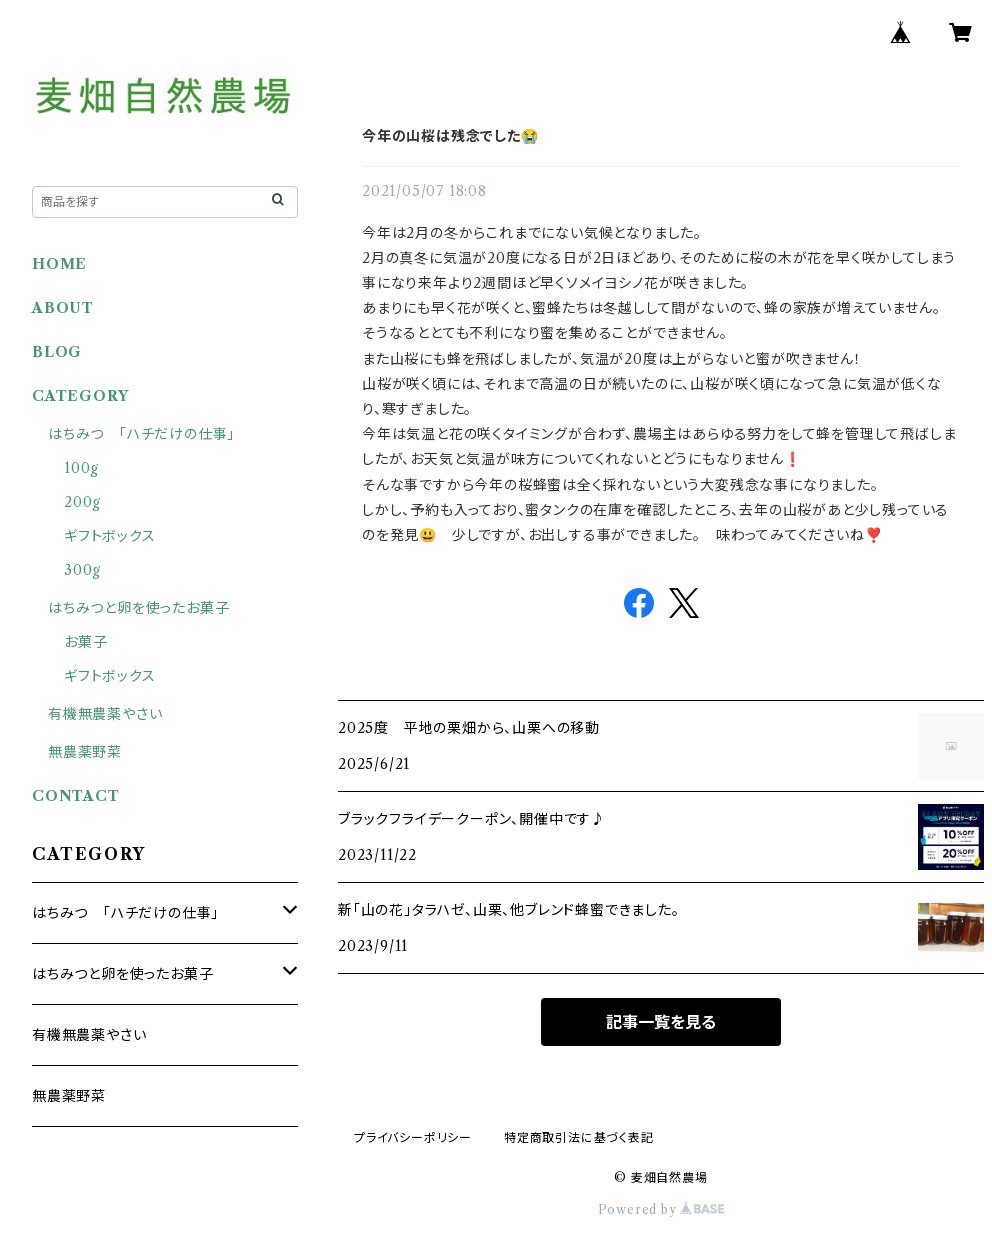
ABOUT (63, 308)
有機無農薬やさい (105, 714)
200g (82, 502)
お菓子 (85, 642)
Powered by (661, 1209)
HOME (59, 264)
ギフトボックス (110, 536)
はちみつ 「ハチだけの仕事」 (141, 434)
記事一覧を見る (661, 1022)
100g (81, 468)
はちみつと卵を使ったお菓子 (138, 608)
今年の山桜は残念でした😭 (450, 136)
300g (82, 570)
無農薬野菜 (85, 752)
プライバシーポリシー (413, 1137)
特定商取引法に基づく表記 (579, 1137)
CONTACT (76, 796)
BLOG (57, 352)
